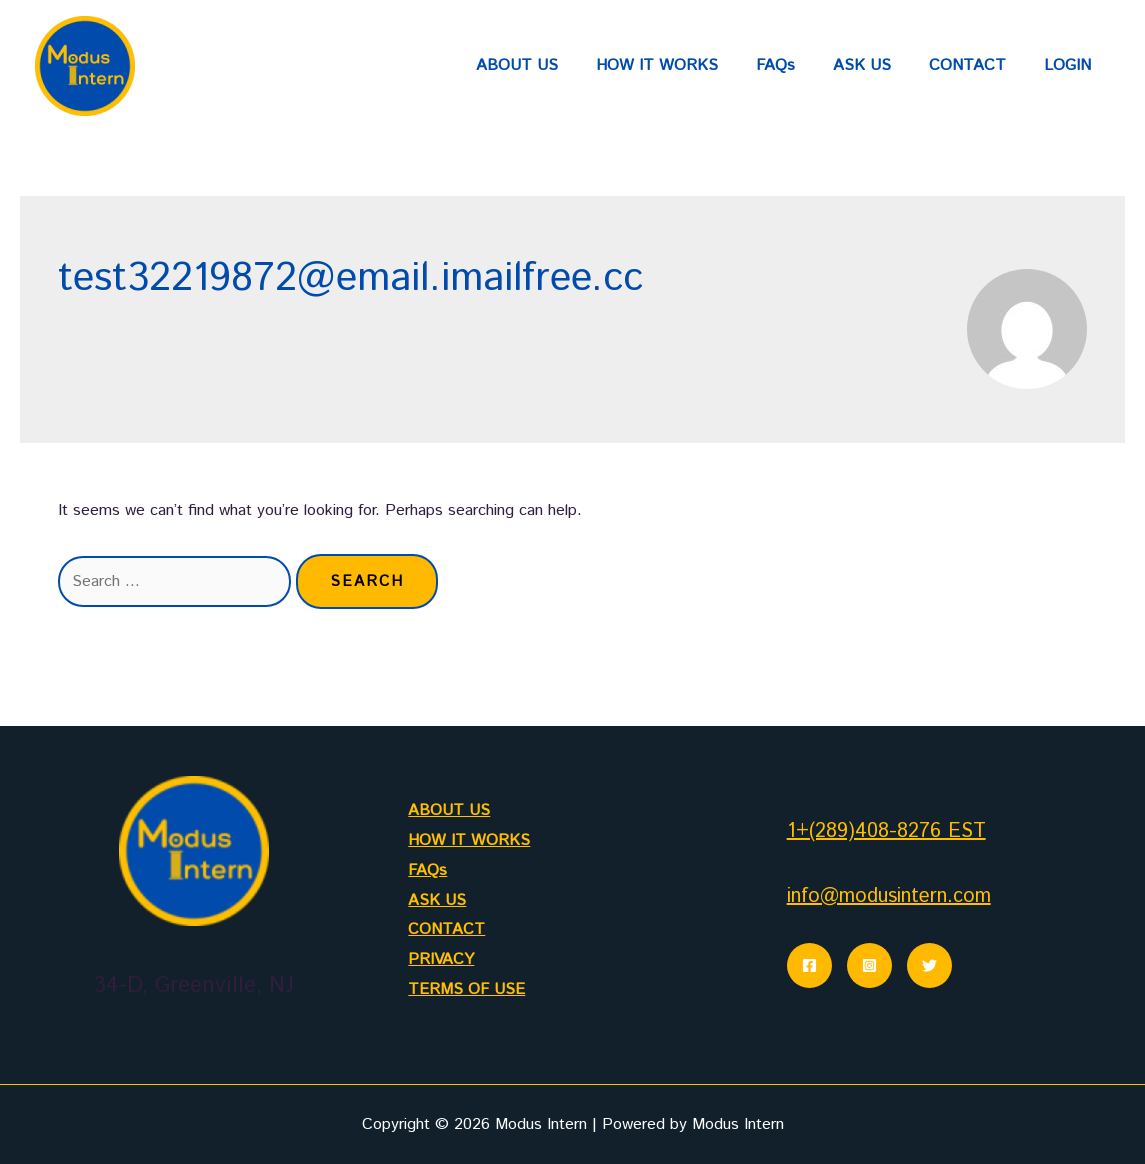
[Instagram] (869, 965)
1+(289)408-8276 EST (886, 831)
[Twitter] (929, 965)
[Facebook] (809, 965)
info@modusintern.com (889, 896)
